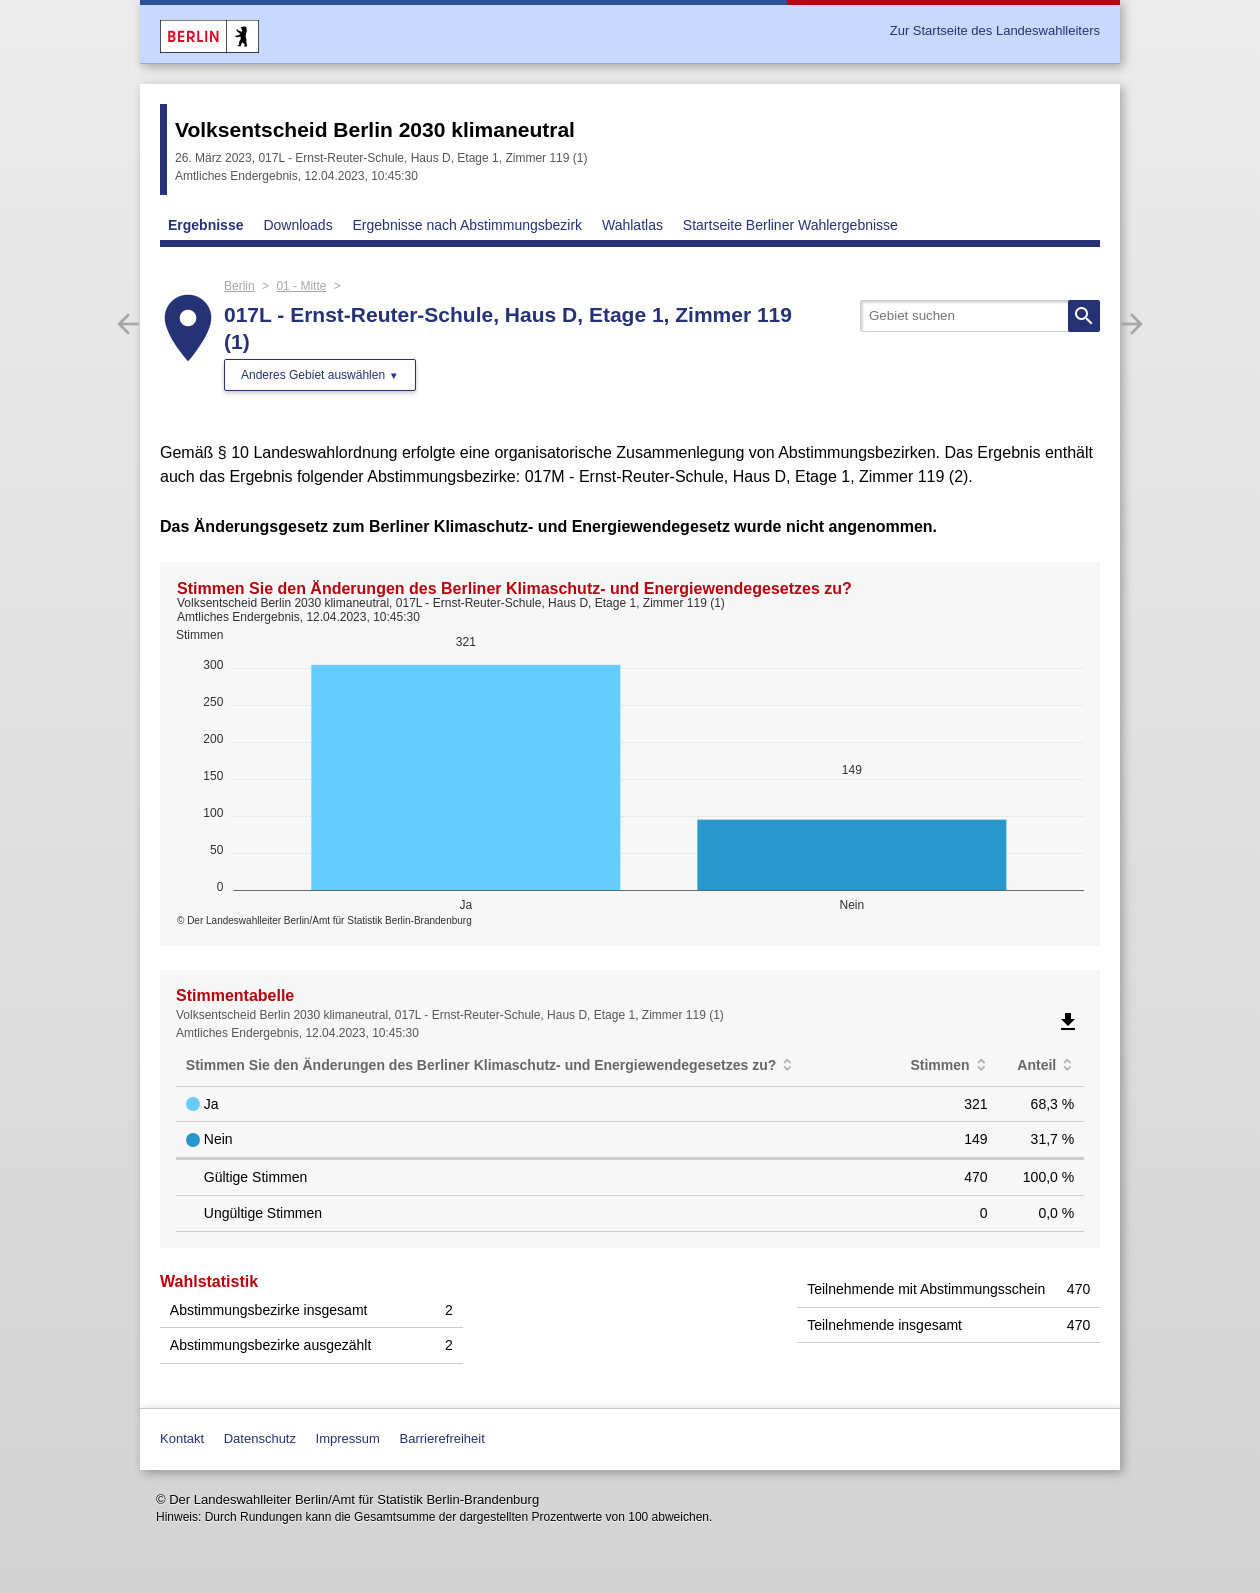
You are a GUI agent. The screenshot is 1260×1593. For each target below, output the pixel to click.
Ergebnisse (205, 225)
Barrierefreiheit (442, 1438)
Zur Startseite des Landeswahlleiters (995, 30)
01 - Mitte (301, 286)
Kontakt (182, 1438)
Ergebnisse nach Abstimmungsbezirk (468, 225)
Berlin (239, 286)
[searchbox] (980, 316)
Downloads (297, 225)
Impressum (348, 1438)
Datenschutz (260, 1438)
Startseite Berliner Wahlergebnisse (790, 225)
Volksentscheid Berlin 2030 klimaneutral (375, 129)
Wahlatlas (632, 225)
